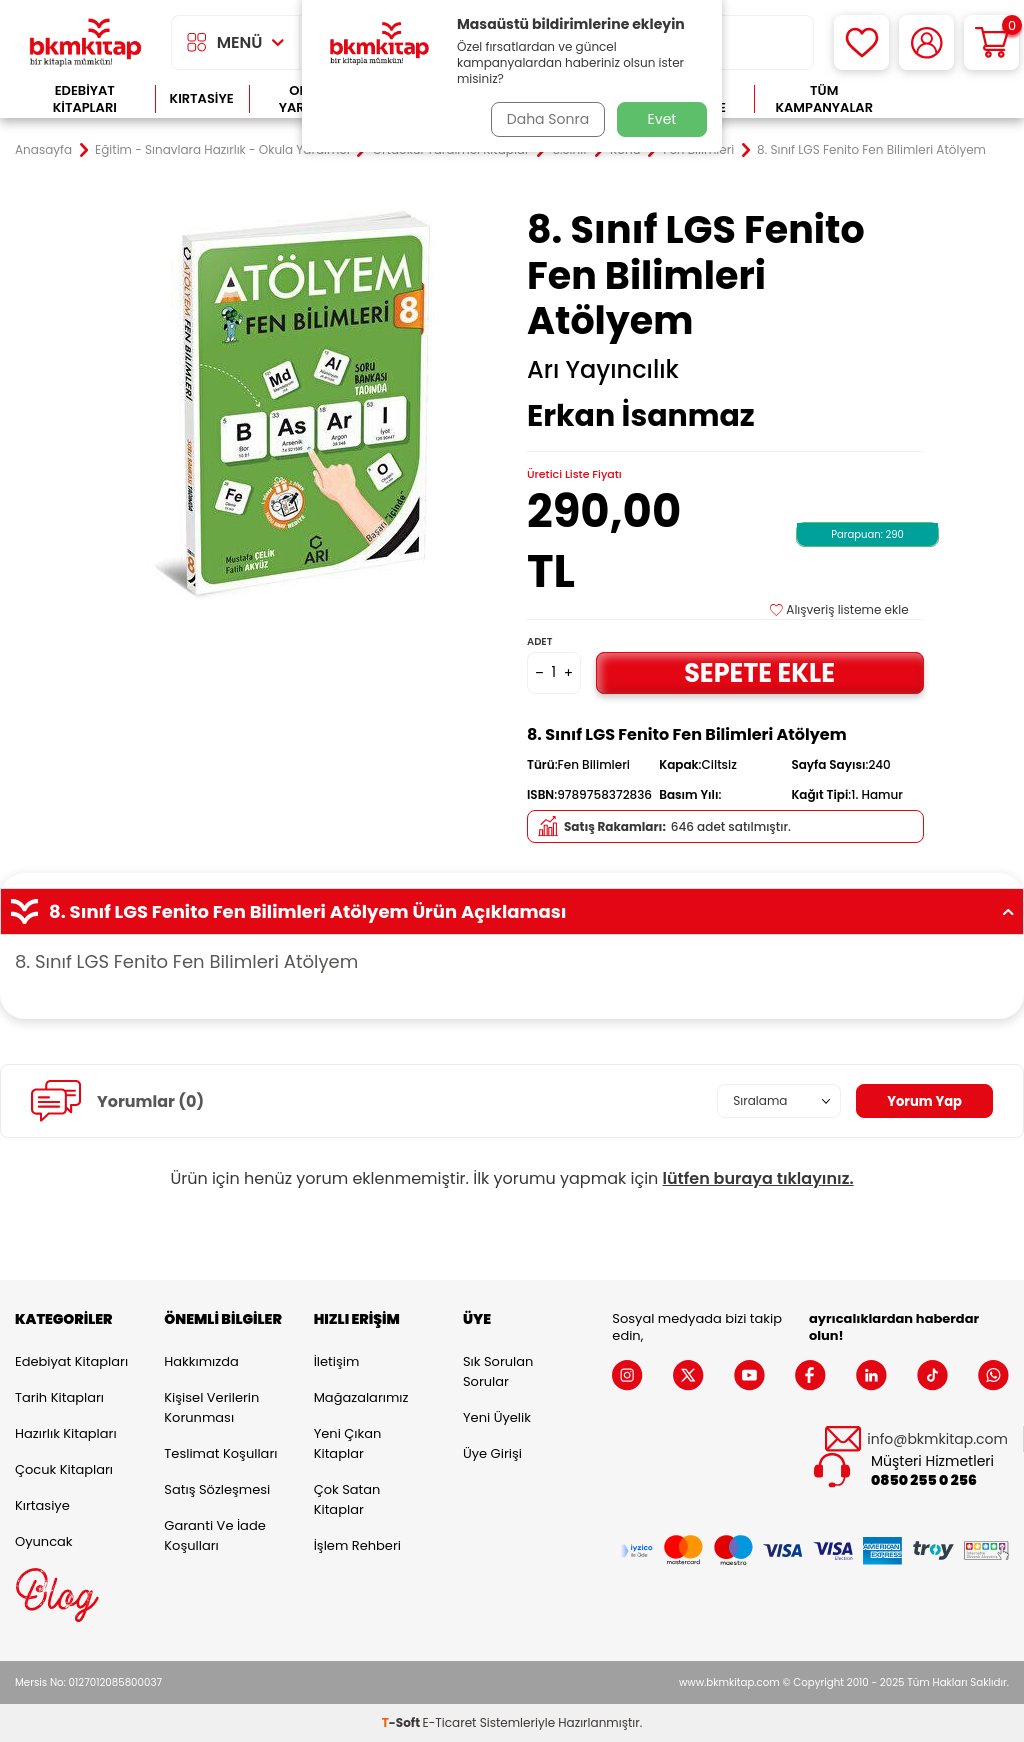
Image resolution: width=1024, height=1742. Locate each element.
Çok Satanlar (951, 99)
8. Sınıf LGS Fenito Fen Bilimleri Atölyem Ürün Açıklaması (512, 912)
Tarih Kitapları (59, 1397)
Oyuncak (44, 1541)
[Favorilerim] (861, 42)
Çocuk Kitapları (64, 1469)
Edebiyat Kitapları (85, 99)
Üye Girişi (492, 1453)
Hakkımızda (201, 1361)
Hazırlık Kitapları (66, 1433)
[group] (298, 405)
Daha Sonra (545, 119)
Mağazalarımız (361, 1397)
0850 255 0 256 (924, 1480)
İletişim (337, 1361)
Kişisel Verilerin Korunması (211, 1407)
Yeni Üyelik (497, 1417)
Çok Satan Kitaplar (347, 1499)
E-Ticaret (450, 1722)
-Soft (402, 1722)
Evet (662, 119)
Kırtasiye (202, 98)
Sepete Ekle (760, 672)
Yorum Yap (922, 1101)
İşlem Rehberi (357, 1545)
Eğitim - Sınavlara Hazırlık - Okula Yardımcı (222, 150)
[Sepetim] (991, 42)
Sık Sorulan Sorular (498, 1371)
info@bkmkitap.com (937, 1439)
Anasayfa (43, 150)
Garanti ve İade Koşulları (214, 1535)
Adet (539, 641)
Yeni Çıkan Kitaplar (348, 1443)
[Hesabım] (926, 42)
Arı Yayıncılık (603, 370)
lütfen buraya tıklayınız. (758, 1178)
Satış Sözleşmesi (217, 1489)
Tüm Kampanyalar (824, 99)
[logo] (85, 42)
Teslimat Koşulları (220, 1453)
